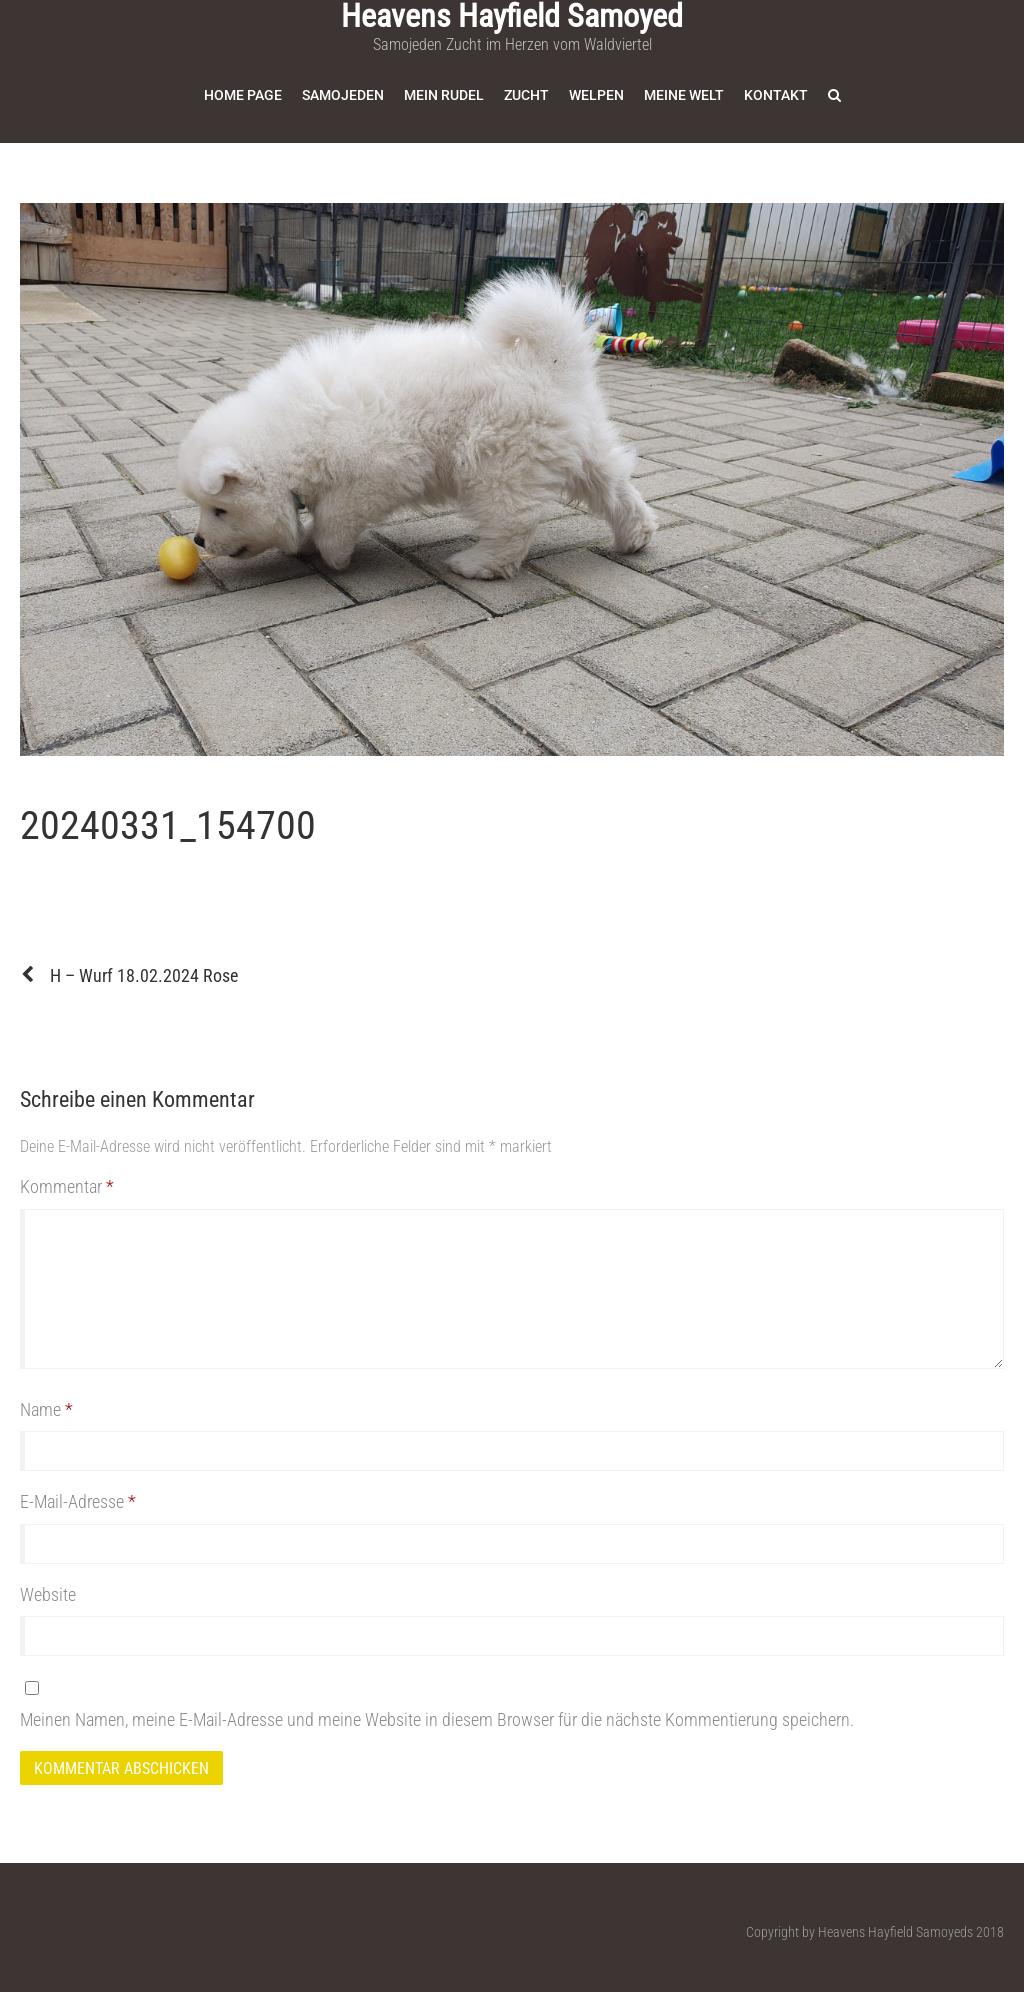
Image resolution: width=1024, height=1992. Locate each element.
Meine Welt (684, 95)
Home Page (243, 95)
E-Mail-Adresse (78, 1501)
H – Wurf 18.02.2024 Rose (144, 975)
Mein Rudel (444, 95)
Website (48, 1594)
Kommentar (67, 1186)
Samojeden (343, 95)
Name (46, 1409)
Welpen (596, 95)
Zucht (526, 95)
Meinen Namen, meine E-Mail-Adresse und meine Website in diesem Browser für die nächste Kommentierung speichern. (437, 1719)
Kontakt (776, 95)
